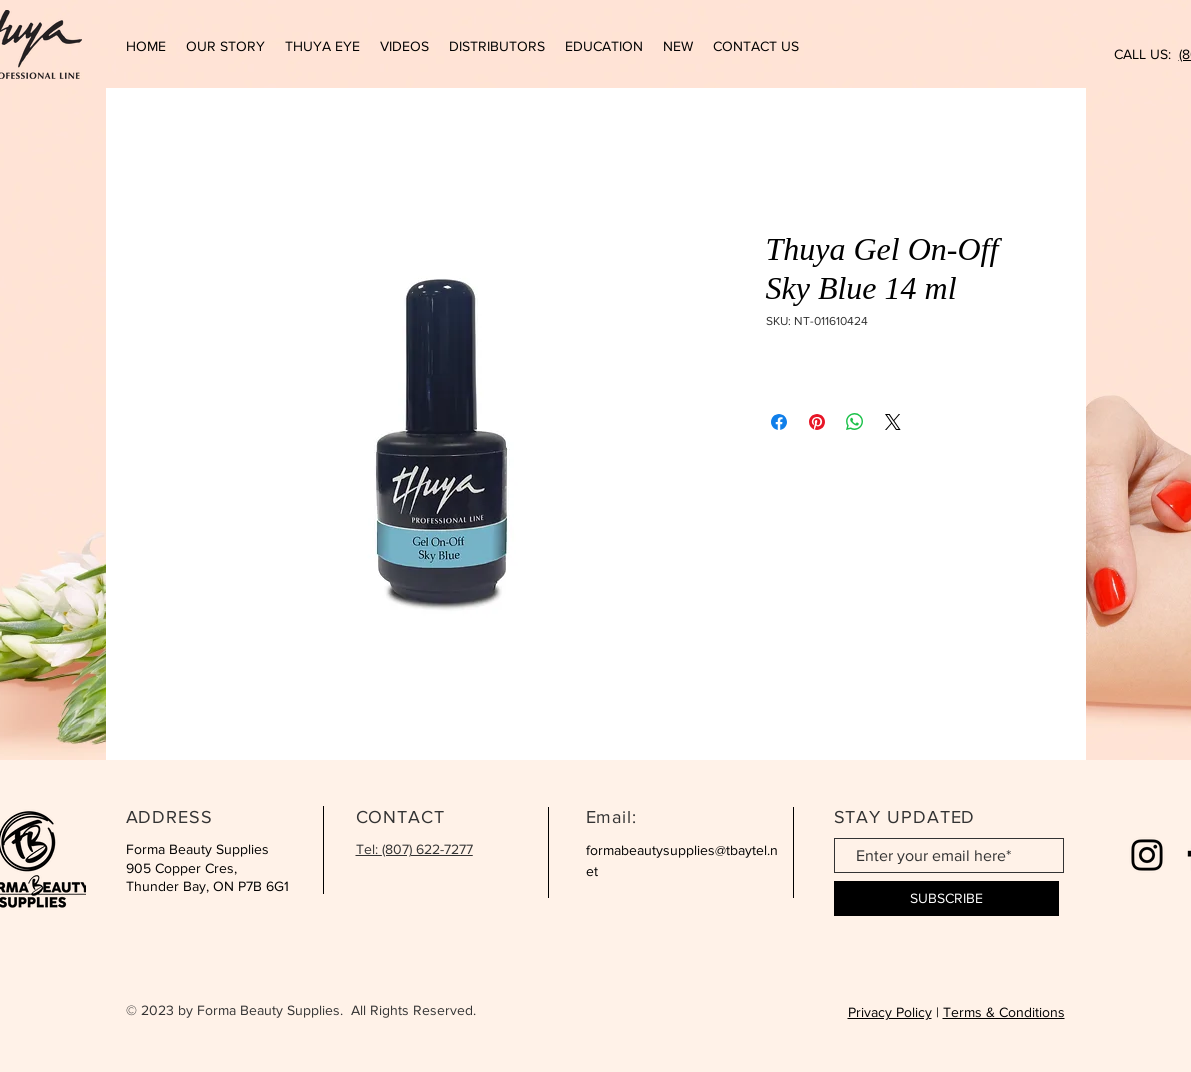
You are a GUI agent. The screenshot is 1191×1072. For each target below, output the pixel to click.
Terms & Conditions (1004, 1012)
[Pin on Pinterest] (817, 422)
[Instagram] (1147, 855)
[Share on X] (893, 422)
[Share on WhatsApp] (855, 422)
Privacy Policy (890, 1012)
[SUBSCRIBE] (946, 898)
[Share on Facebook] (779, 422)
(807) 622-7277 (427, 849)
